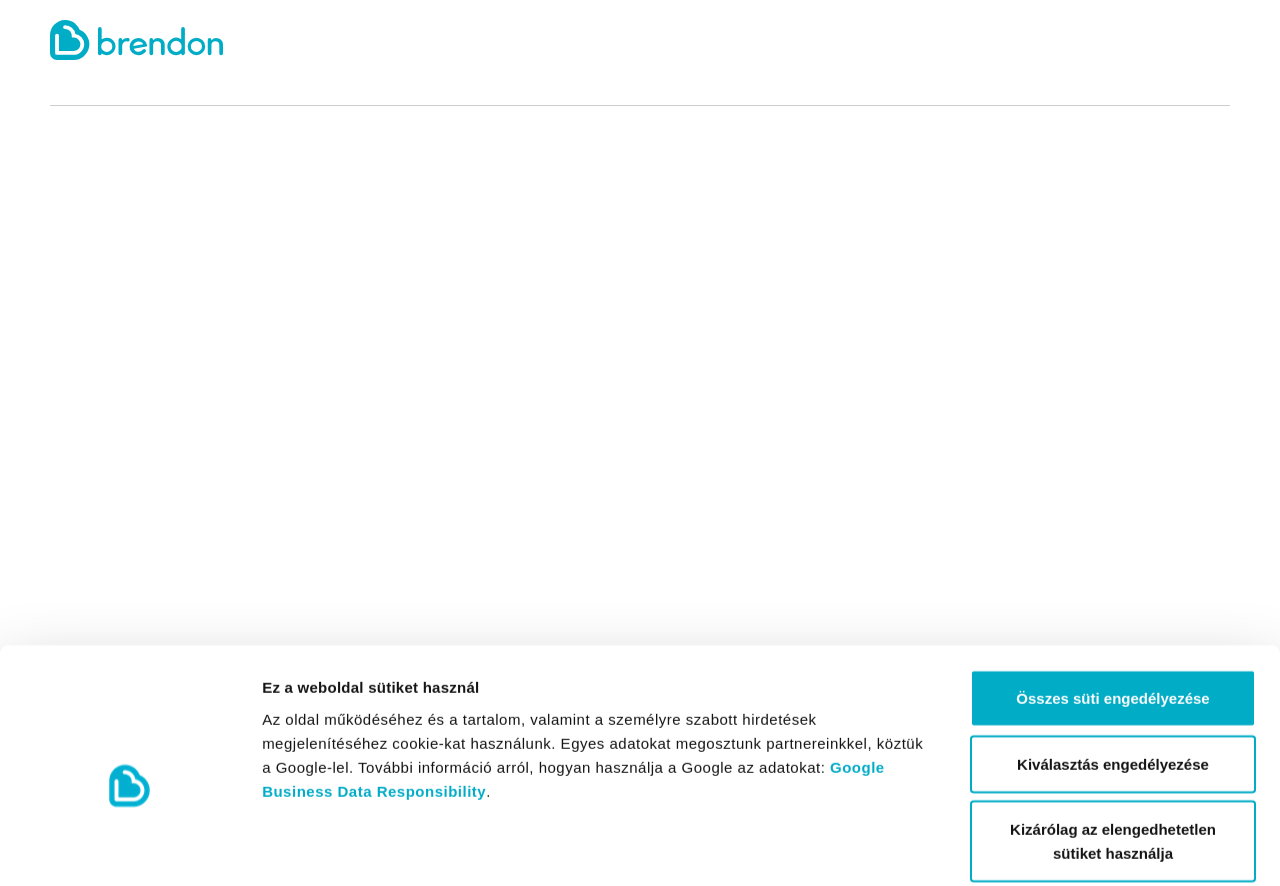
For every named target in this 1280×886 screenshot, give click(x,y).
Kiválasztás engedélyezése (1113, 665)
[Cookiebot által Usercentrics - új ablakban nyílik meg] (129, 847)
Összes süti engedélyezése (1112, 599)
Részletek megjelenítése (1136, 846)
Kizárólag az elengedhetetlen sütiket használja (1113, 742)
